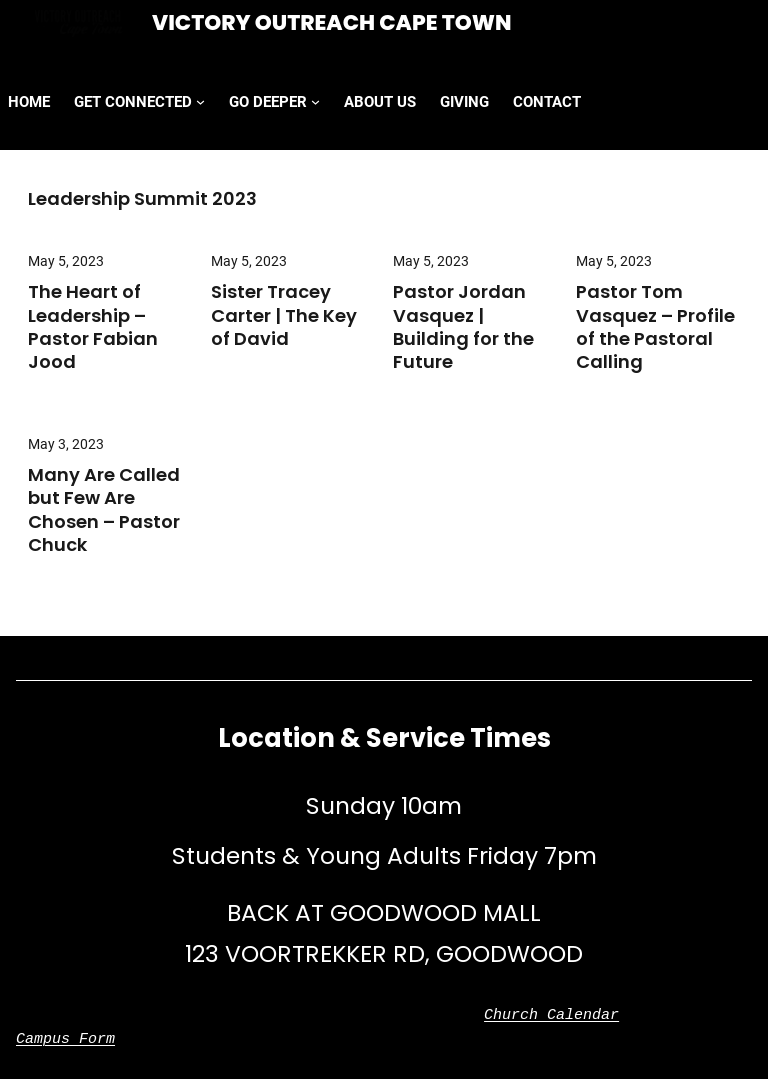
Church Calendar (551, 1016)
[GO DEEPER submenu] (315, 101)
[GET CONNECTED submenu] (200, 101)
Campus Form (65, 1040)
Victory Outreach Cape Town (332, 22)
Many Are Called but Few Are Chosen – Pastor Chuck (104, 510)
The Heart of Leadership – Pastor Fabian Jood (93, 327)
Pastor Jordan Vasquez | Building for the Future (463, 327)
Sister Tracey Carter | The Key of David (284, 315)
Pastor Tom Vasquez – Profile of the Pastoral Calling (655, 327)
